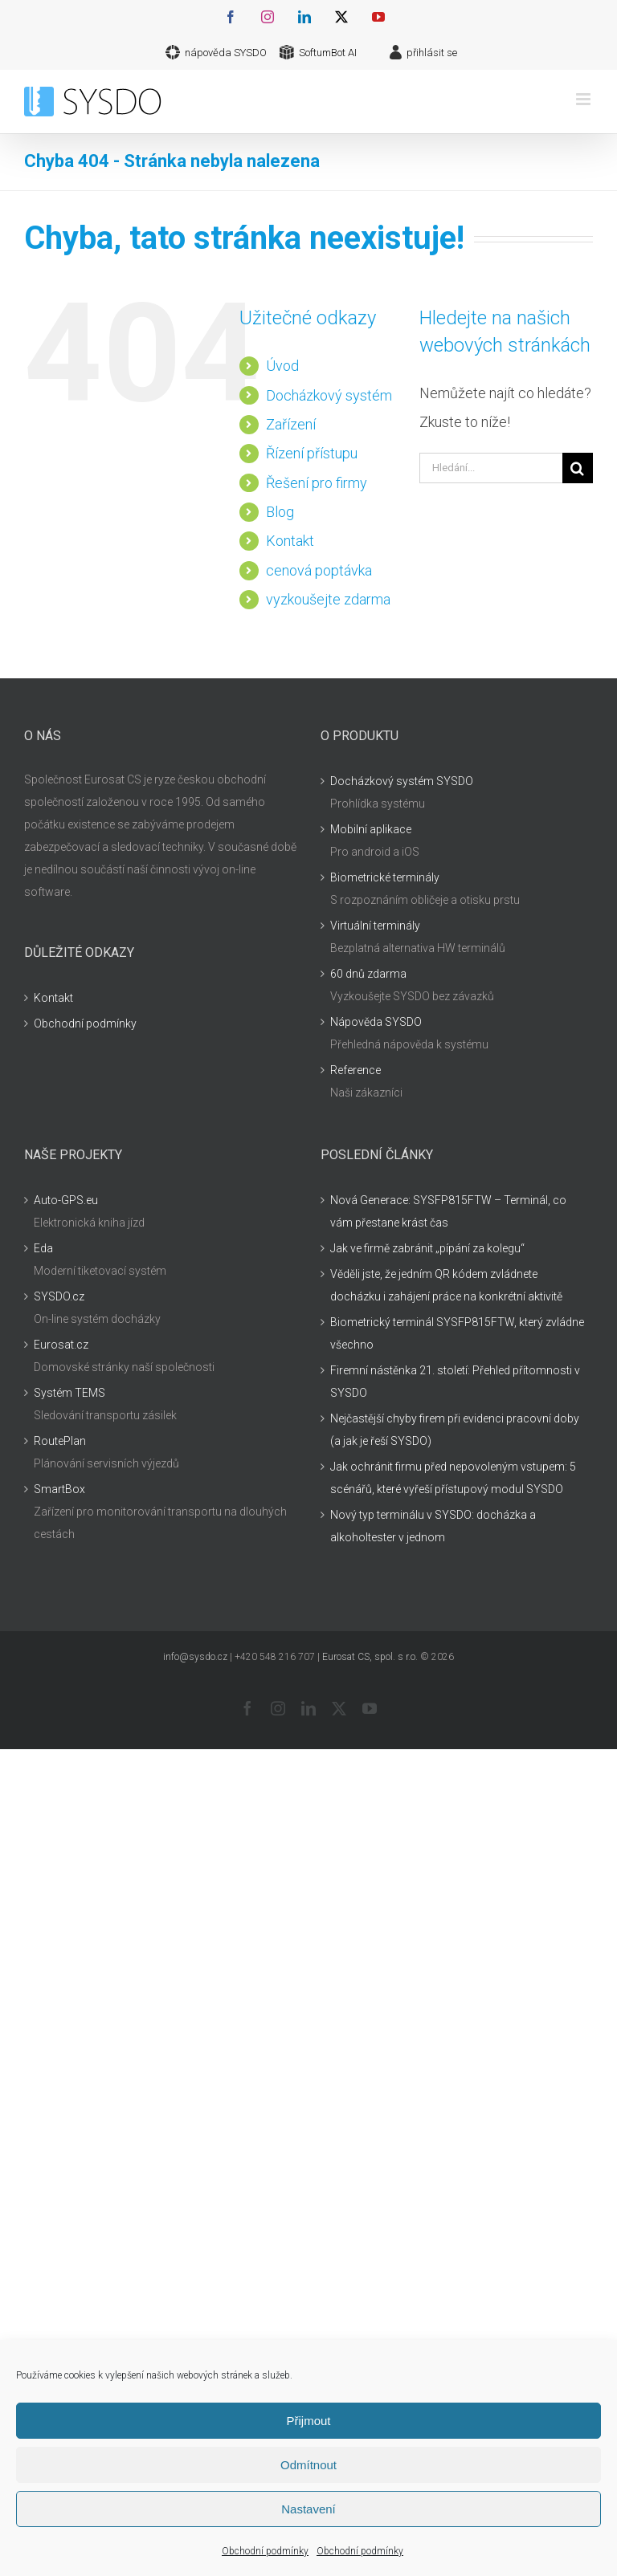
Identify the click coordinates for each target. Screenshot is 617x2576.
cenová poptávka (319, 570)
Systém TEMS (69, 1392)
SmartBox (59, 1489)
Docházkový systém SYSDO (401, 781)
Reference (355, 1070)
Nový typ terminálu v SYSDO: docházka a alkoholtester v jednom (433, 1526)
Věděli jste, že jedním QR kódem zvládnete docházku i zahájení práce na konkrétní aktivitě (446, 1285)
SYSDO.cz (59, 1296)
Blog (280, 511)
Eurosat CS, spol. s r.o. (370, 1656)
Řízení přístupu (312, 453)
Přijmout (308, 2420)
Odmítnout (308, 2465)
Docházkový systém (329, 395)
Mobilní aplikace (370, 829)
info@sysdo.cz (195, 1656)
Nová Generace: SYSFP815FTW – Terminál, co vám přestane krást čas (448, 1211)
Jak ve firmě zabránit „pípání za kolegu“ (427, 1248)
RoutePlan (60, 1441)
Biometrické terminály (384, 877)
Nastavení (308, 2509)
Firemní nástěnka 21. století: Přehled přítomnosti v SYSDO (455, 1381)
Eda (43, 1248)
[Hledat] (577, 468)
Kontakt (290, 540)
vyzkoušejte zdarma (328, 599)
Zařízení (291, 424)
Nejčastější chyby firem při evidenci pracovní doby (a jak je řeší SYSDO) (454, 1429)
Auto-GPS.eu (66, 1200)
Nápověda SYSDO (376, 1021)
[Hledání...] (490, 468)
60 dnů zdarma (368, 973)
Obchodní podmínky (265, 2551)
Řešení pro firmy (316, 482)
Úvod (282, 365)
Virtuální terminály (375, 925)
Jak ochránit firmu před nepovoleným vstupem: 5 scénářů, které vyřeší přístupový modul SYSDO (453, 1478)
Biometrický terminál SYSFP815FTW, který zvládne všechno (457, 1333)
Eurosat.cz (61, 1344)
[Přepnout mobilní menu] (584, 99)
